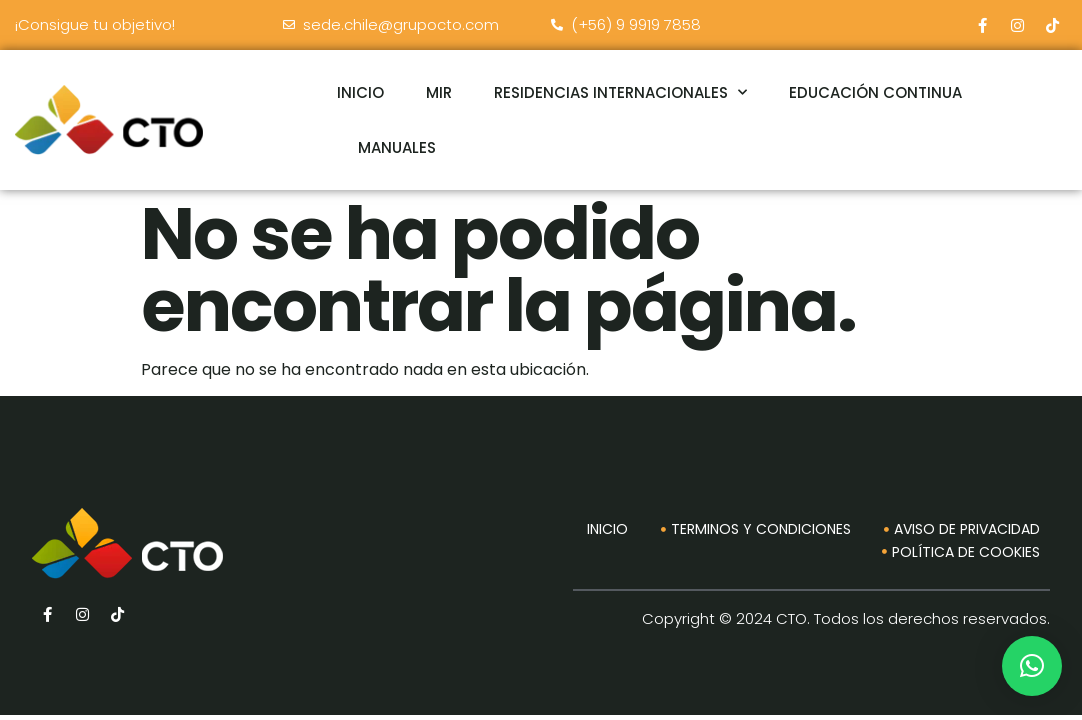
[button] (1032, 666)
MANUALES (397, 147)
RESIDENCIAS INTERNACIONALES (620, 92)
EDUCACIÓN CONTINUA (875, 92)
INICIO (360, 92)
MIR (439, 92)
